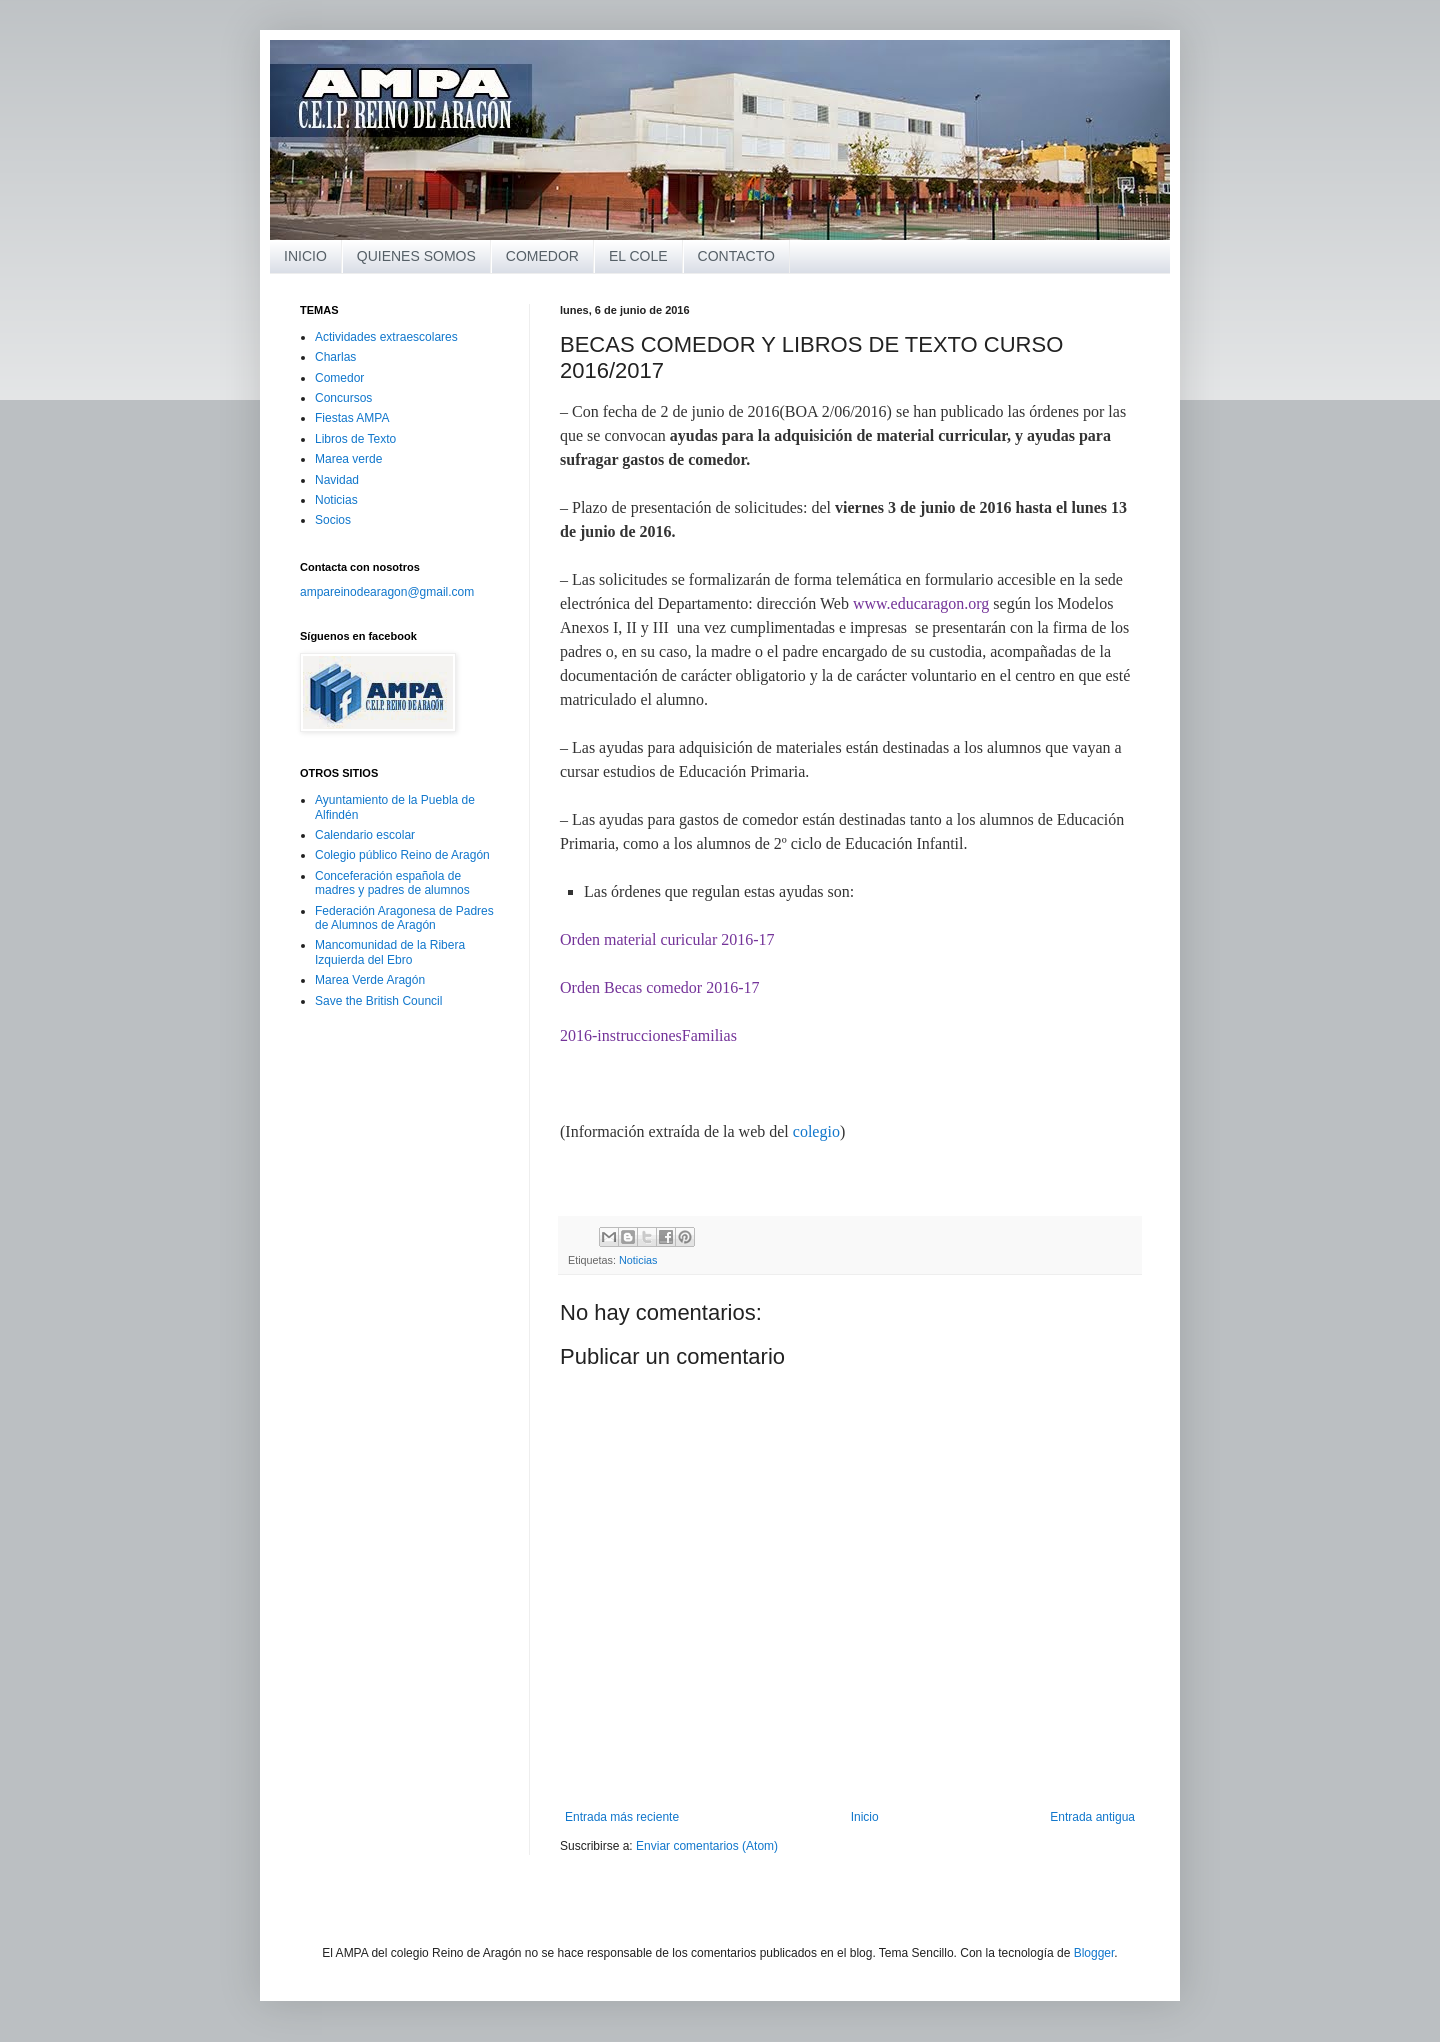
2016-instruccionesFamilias (648, 1035)
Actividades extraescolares (386, 337)
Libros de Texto (355, 439)
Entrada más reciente (622, 1817)
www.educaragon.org (921, 603)
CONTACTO (736, 256)
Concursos (343, 398)
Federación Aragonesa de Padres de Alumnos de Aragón (404, 918)
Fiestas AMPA (352, 418)
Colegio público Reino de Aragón (402, 855)
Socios (333, 520)
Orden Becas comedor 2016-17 (660, 987)
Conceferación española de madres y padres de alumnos (392, 883)
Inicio (865, 1817)
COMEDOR (542, 256)
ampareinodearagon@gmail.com (387, 592)
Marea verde (348, 459)
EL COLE (638, 256)
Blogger (1094, 1953)
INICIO (305, 256)
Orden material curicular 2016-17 (667, 939)
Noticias (638, 1260)
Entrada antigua (1092, 1817)
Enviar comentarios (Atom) (707, 1846)
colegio (816, 1131)
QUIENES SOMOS (416, 256)
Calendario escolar (365, 835)
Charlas (335, 357)
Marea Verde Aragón (370, 980)
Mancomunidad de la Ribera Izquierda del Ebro (390, 952)
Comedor (339, 378)
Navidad (337, 480)
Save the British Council (378, 1001)
